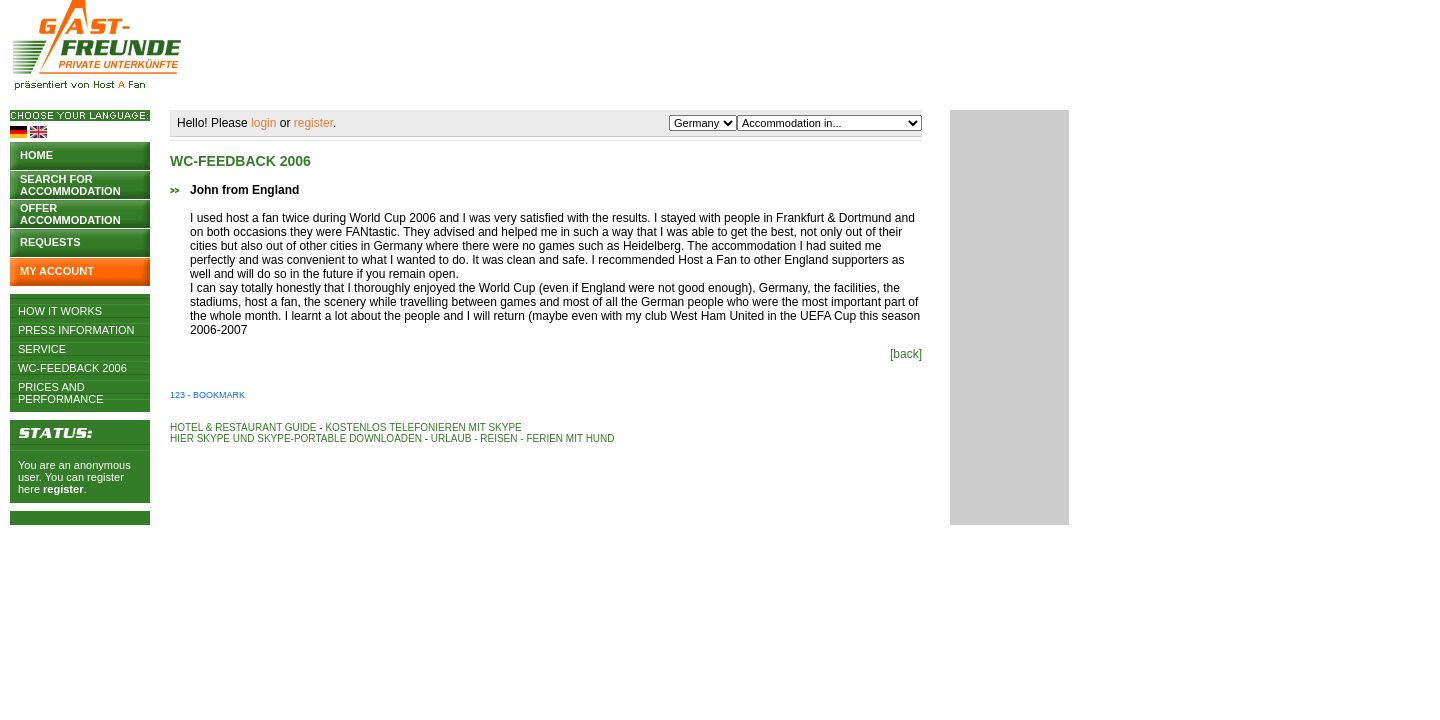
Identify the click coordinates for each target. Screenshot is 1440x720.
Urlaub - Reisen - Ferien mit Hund (523, 438)
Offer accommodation (70, 212)
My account (57, 271)
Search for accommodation (70, 183)
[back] (906, 354)
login (263, 123)
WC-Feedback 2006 (72, 368)
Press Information (76, 330)
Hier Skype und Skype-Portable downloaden (296, 438)
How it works (60, 311)
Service (42, 349)
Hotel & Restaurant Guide (243, 427)
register (63, 489)
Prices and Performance (61, 387)
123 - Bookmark (207, 395)
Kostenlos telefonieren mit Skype (423, 427)
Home (36, 155)
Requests (50, 242)
